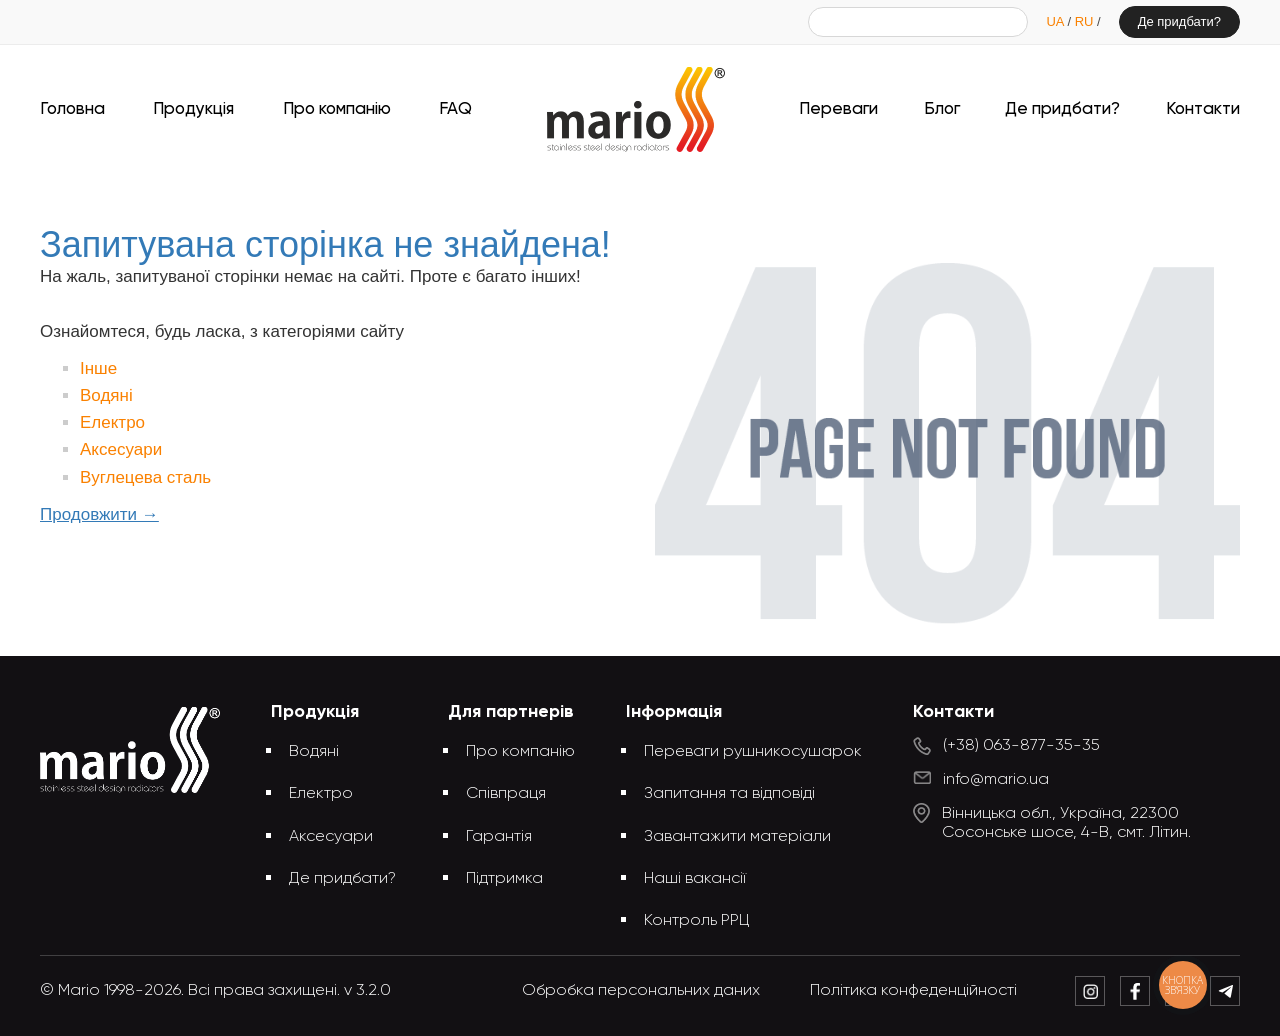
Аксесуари (121, 449)
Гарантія (499, 837)
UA (1056, 21)
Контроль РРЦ (697, 921)
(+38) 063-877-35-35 (1021, 746)
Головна (72, 109)
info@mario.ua (996, 780)
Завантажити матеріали (737, 837)
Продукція (193, 109)
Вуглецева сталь (145, 477)
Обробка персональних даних (641, 991)
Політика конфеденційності (913, 991)
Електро (112, 422)
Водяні (106, 395)
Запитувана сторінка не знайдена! (673, 187)
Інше (98, 368)
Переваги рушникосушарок (753, 752)
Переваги (838, 109)
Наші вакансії (695, 879)
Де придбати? (1179, 21)
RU (1086, 21)
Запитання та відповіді (729, 794)
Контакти (1203, 109)
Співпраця (506, 794)
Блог (942, 109)
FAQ (455, 109)
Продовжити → (99, 514)
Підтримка (504, 879)
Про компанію (337, 109)
